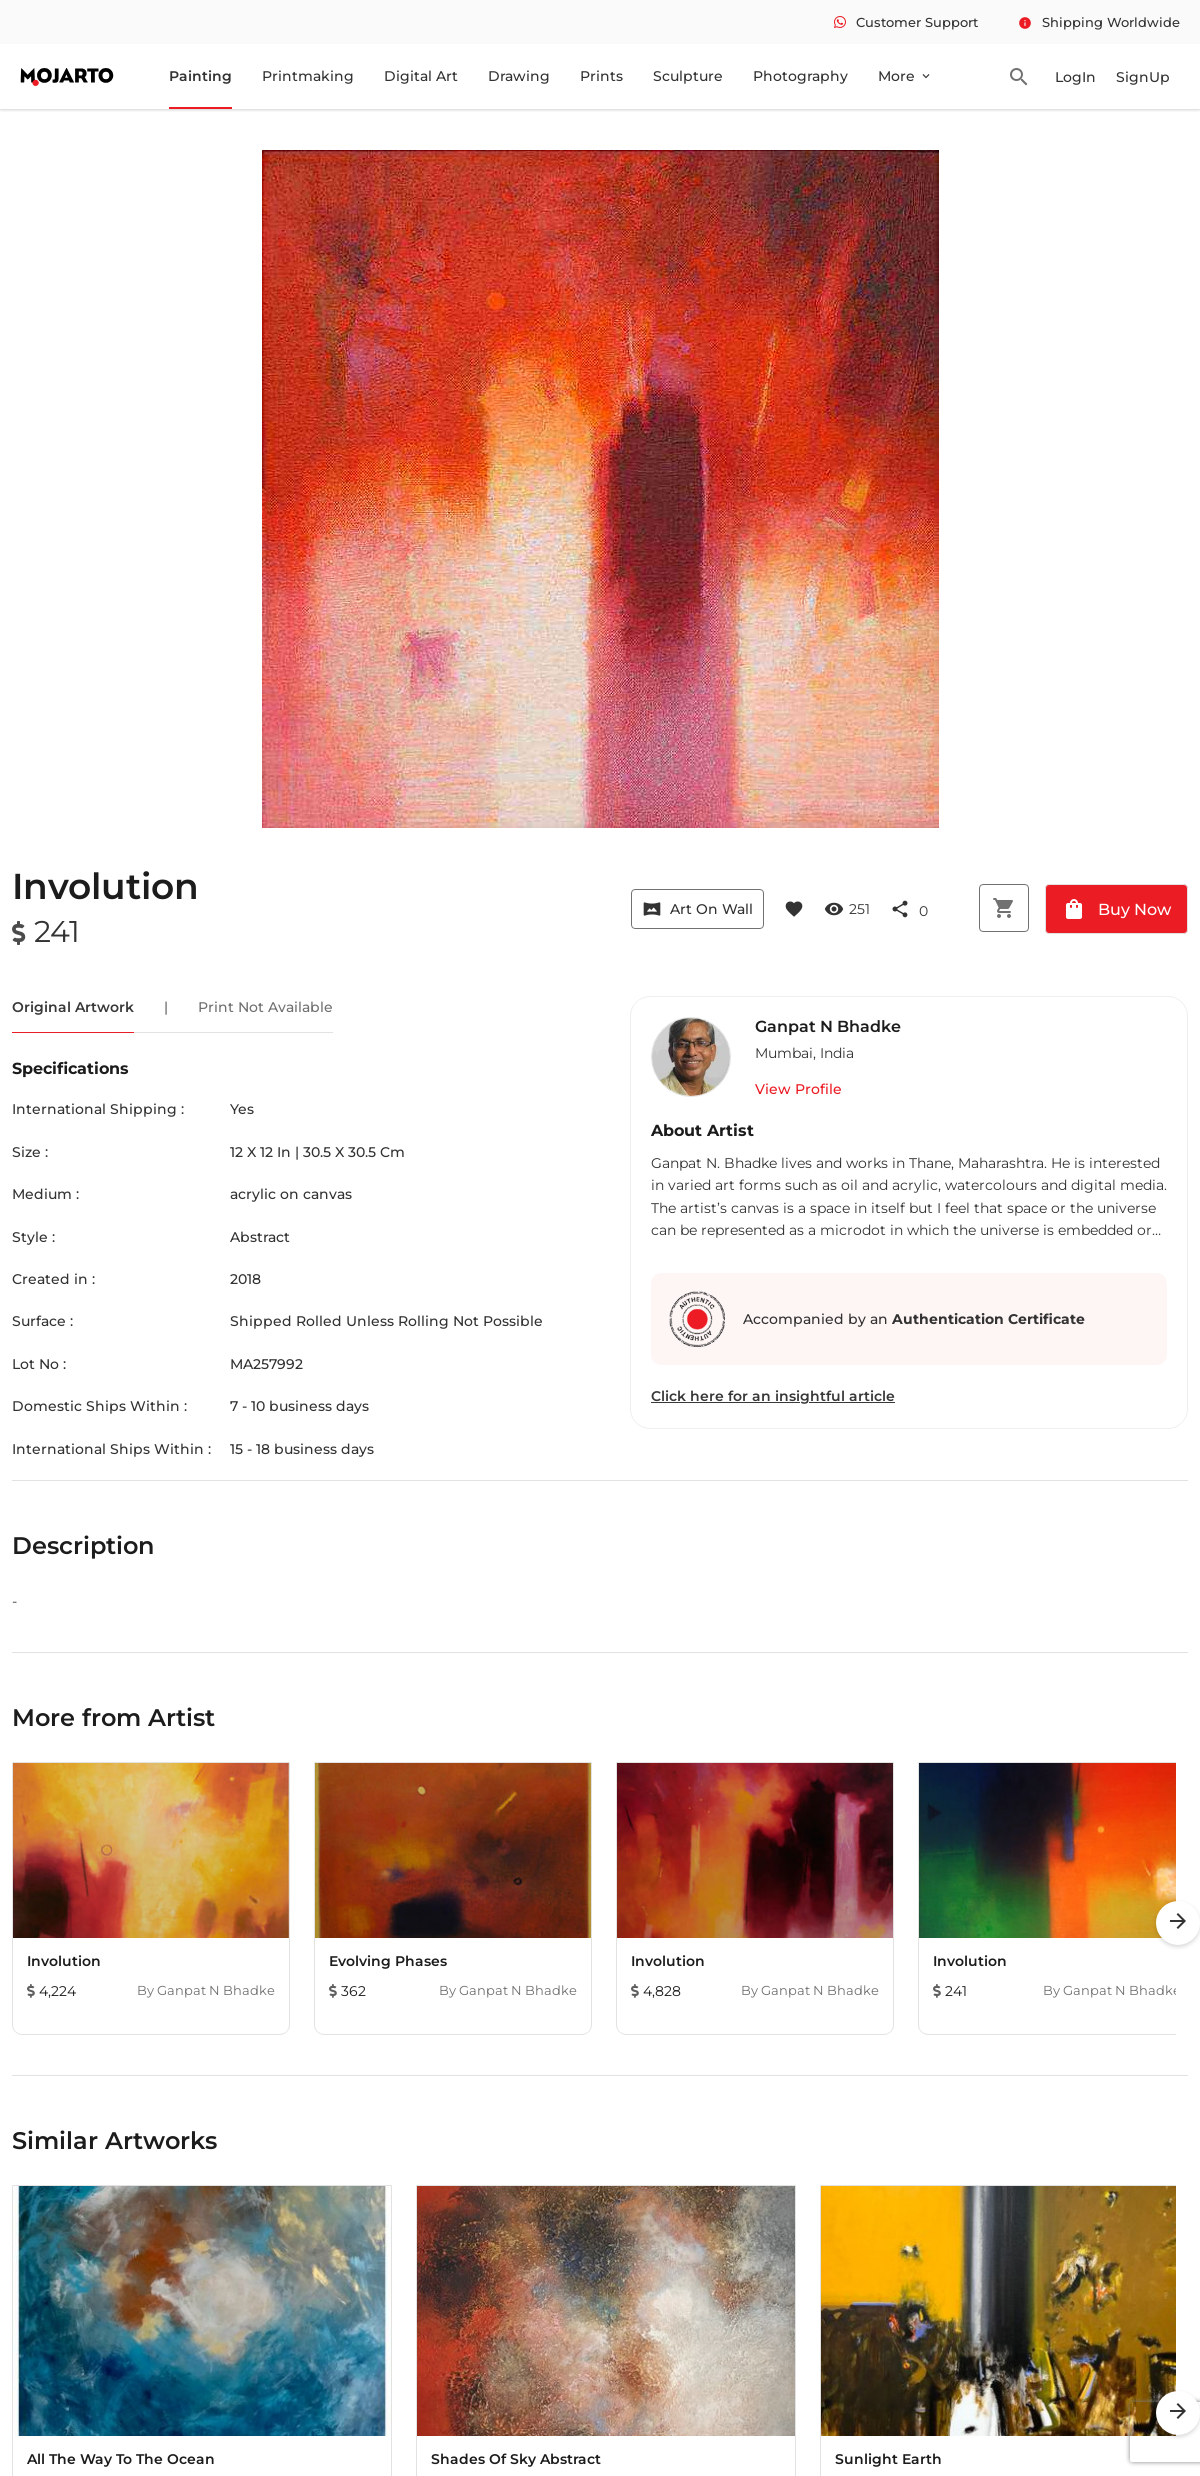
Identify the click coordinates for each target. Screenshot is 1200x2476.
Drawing (519, 76)
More (905, 76)
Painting (200, 76)
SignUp (1143, 77)
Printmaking (308, 76)
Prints (601, 76)
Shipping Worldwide (1099, 22)
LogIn (1075, 77)
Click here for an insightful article (773, 1396)
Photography (800, 76)
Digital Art (421, 76)
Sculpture (688, 76)
